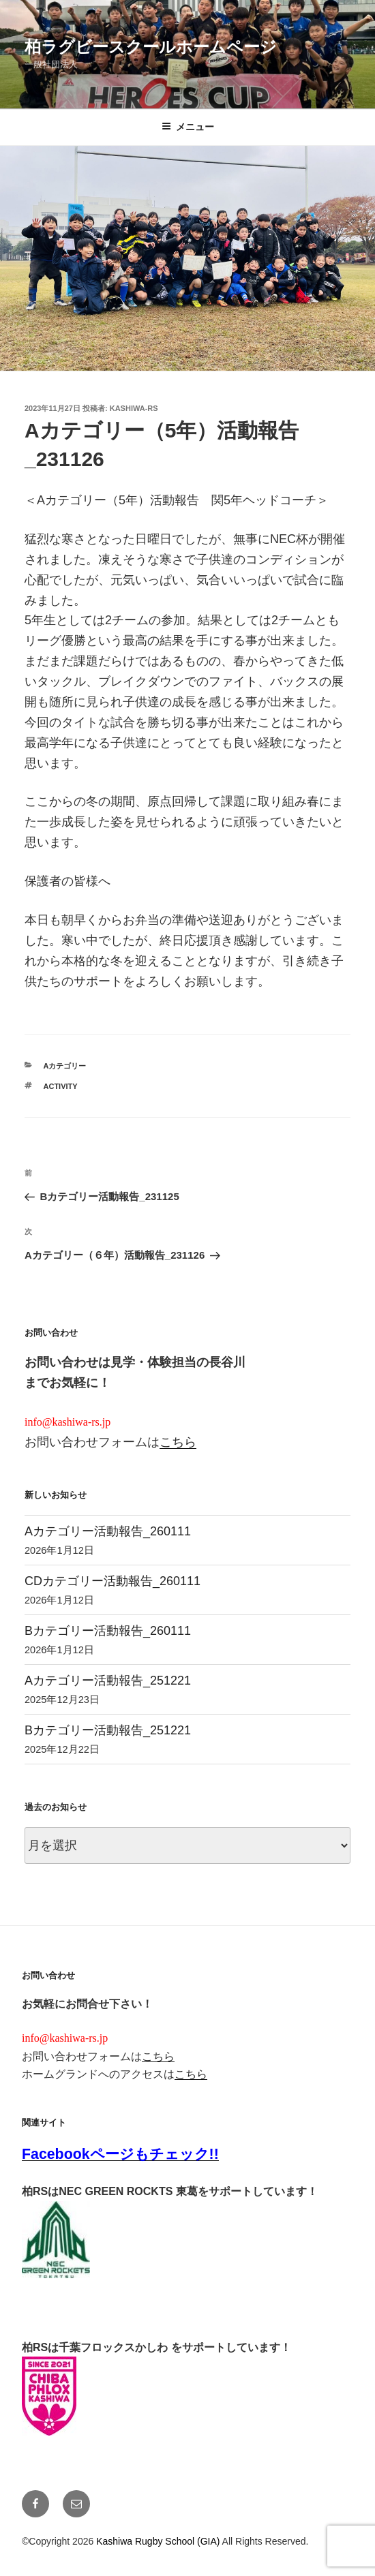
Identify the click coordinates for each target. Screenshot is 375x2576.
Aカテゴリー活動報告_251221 (108, 1680)
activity (61, 1086)
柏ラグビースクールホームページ (151, 46)
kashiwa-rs (134, 408)
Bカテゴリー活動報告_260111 (108, 1631)
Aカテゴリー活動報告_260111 (108, 1531)
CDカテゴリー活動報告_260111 (112, 1581)
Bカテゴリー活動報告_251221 (108, 1730)
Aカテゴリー (65, 1066)
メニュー (188, 126)
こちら (178, 1442)
